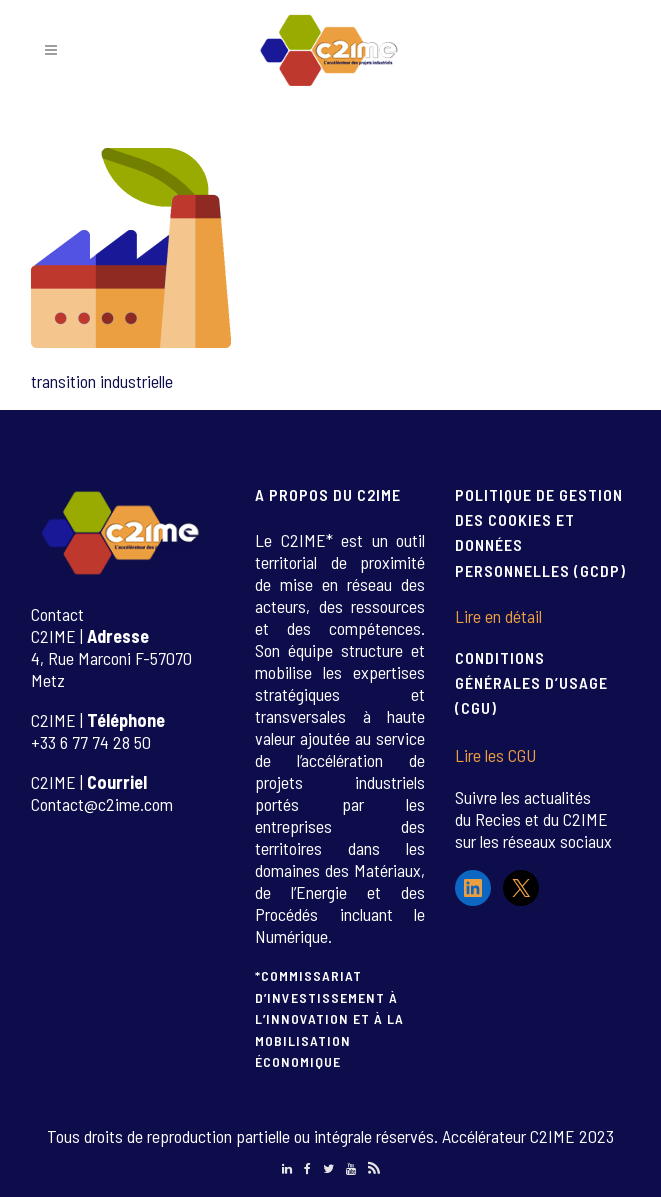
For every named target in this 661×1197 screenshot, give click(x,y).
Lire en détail (498, 616)
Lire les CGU (495, 755)
